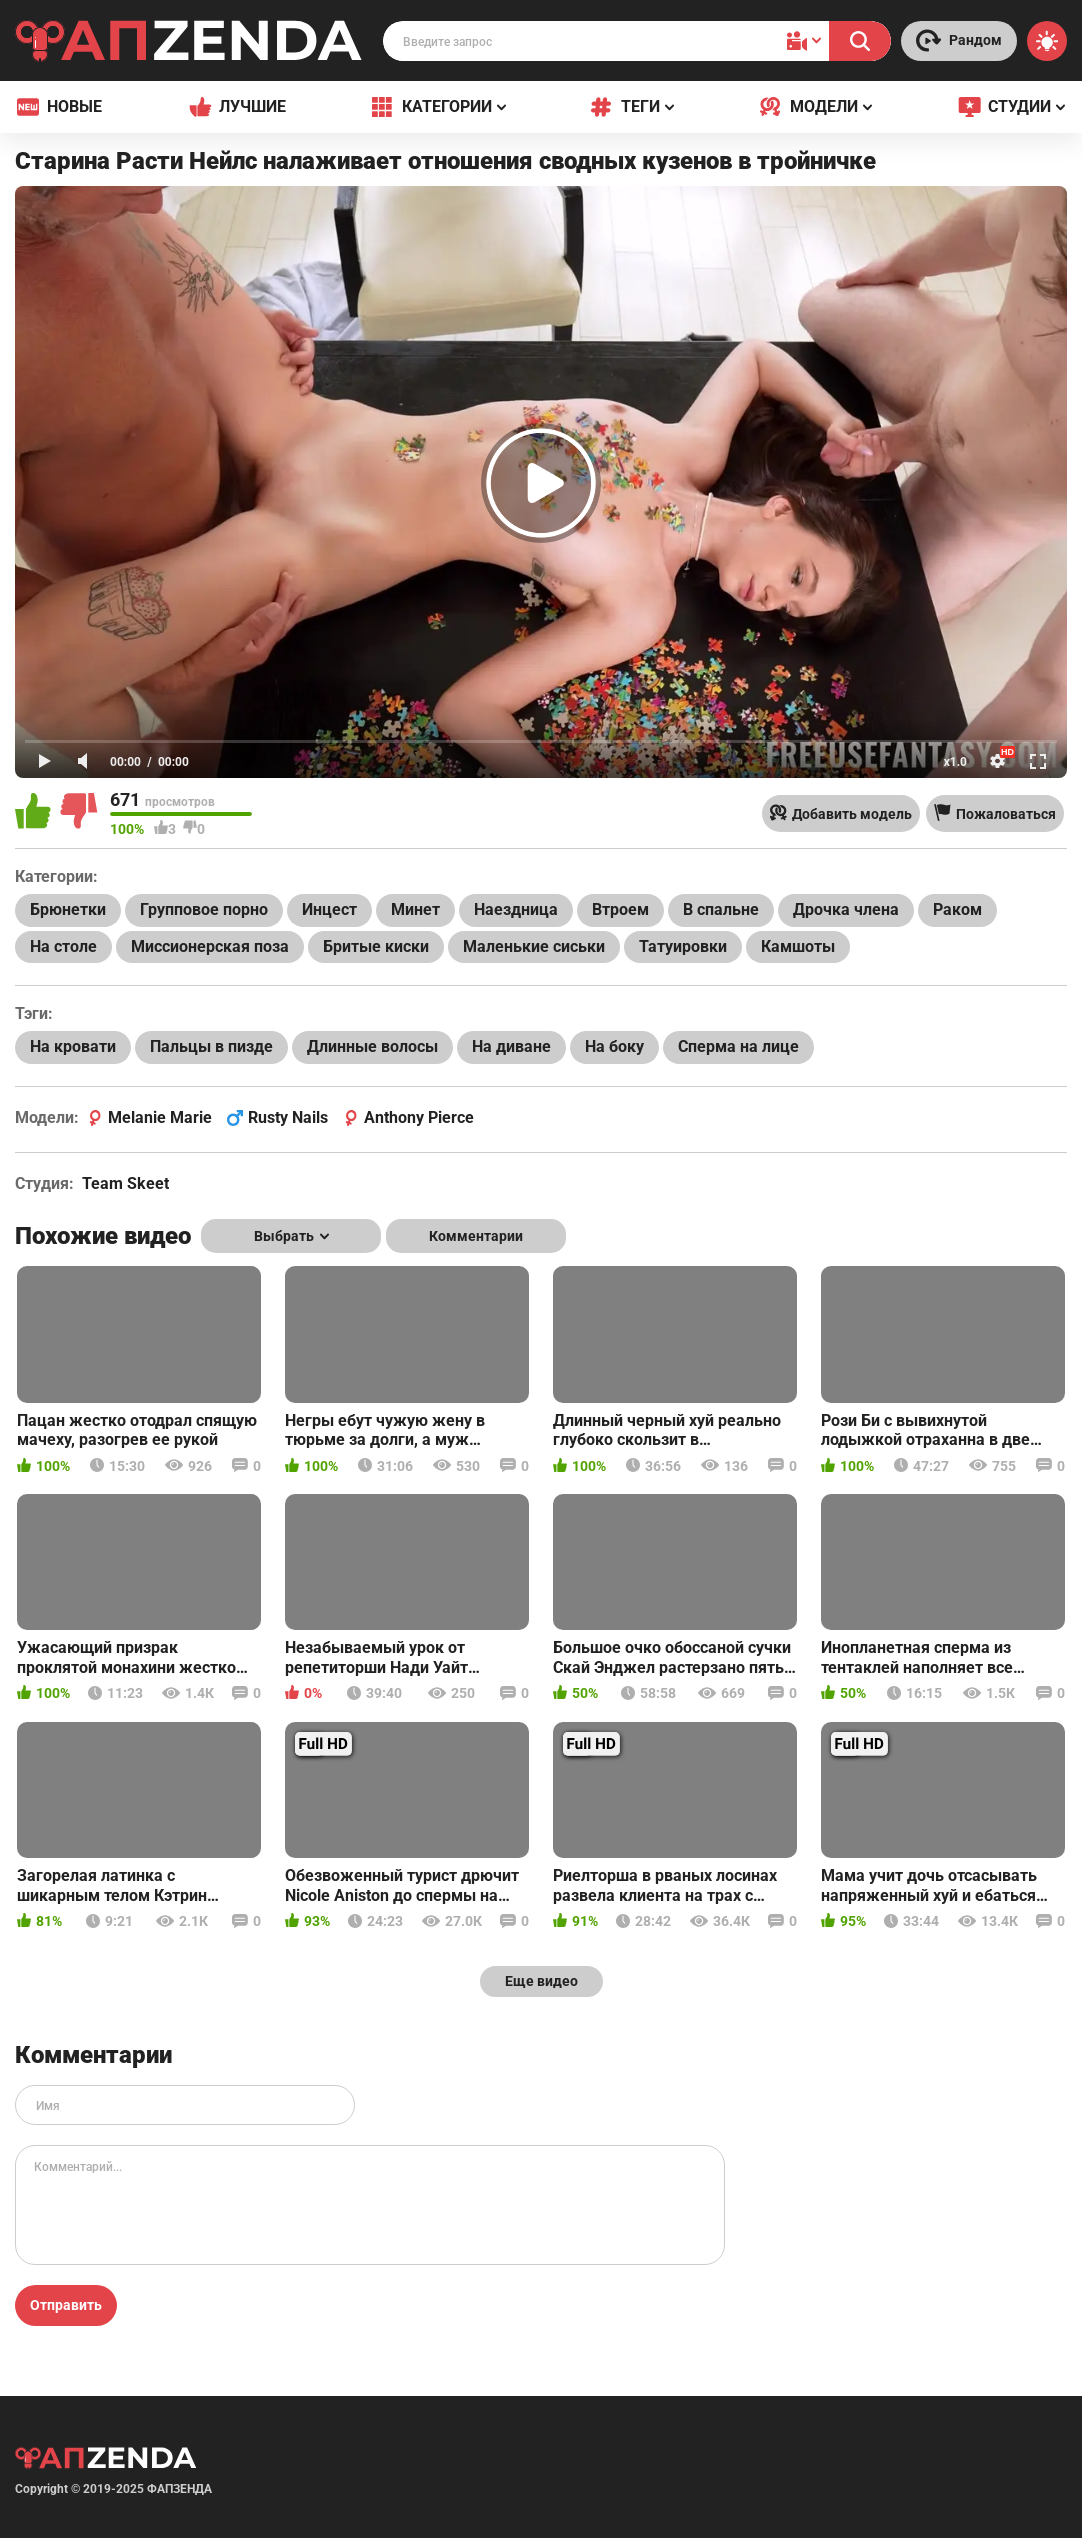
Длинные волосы (372, 1046)
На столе (63, 946)
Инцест (329, 909)
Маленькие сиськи (534, 946)
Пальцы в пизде (211, 1046)
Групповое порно (204, 909)
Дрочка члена (846, 909)
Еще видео (541, 1981)
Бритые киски (376, 946)
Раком (957, 909)
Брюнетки (68, 909)
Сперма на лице (738, 1046)
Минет (415, 909)
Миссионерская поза (210, 946)
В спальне (721, 909)
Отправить (66, 2305)
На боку (614, 1046)
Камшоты (798, 946)
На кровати (73, 1046)
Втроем (620, 909)
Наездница (516, 909)
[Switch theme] (1047, 41)
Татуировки (683, 946)
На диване (511, 1046)
